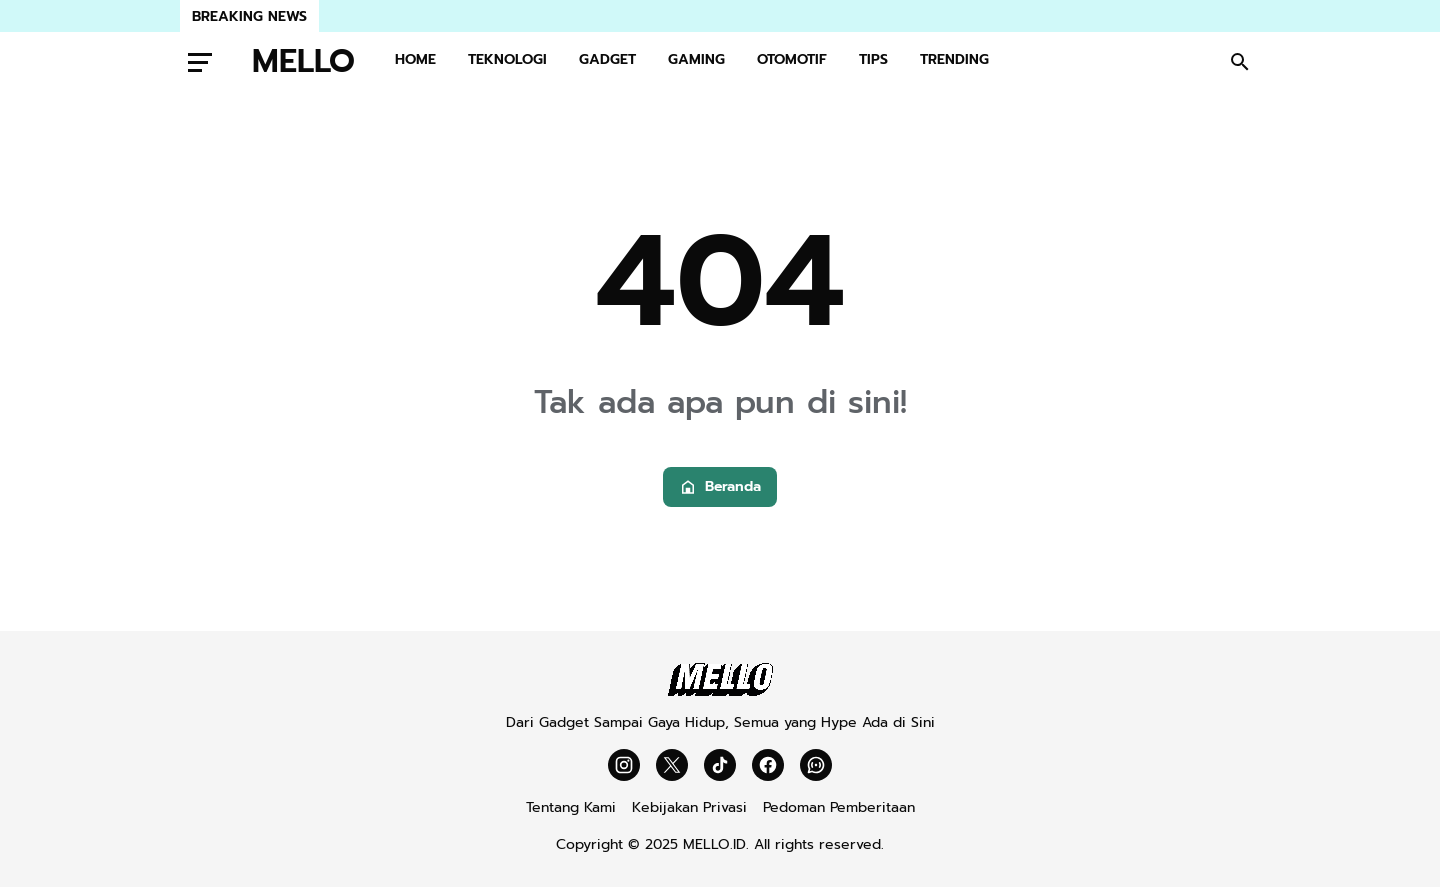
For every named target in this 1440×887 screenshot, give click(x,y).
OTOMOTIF (792, 59)
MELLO (303, 62)
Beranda (720, 486)
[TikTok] (720, 765)
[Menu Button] (200, 62)
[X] (672, 765)
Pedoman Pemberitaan (839, 807)
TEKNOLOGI (507, 59)
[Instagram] (624, 765)
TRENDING (954, 59)
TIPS (873, 59)
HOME (415, 59)
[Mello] (720, 691)
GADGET (607, 59)
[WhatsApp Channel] (816, 765)
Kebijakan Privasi (689, 807)
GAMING (696, 59)
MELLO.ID (714, 844)
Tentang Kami (571, 807)
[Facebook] (768, 765)
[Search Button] (1240, 62)
